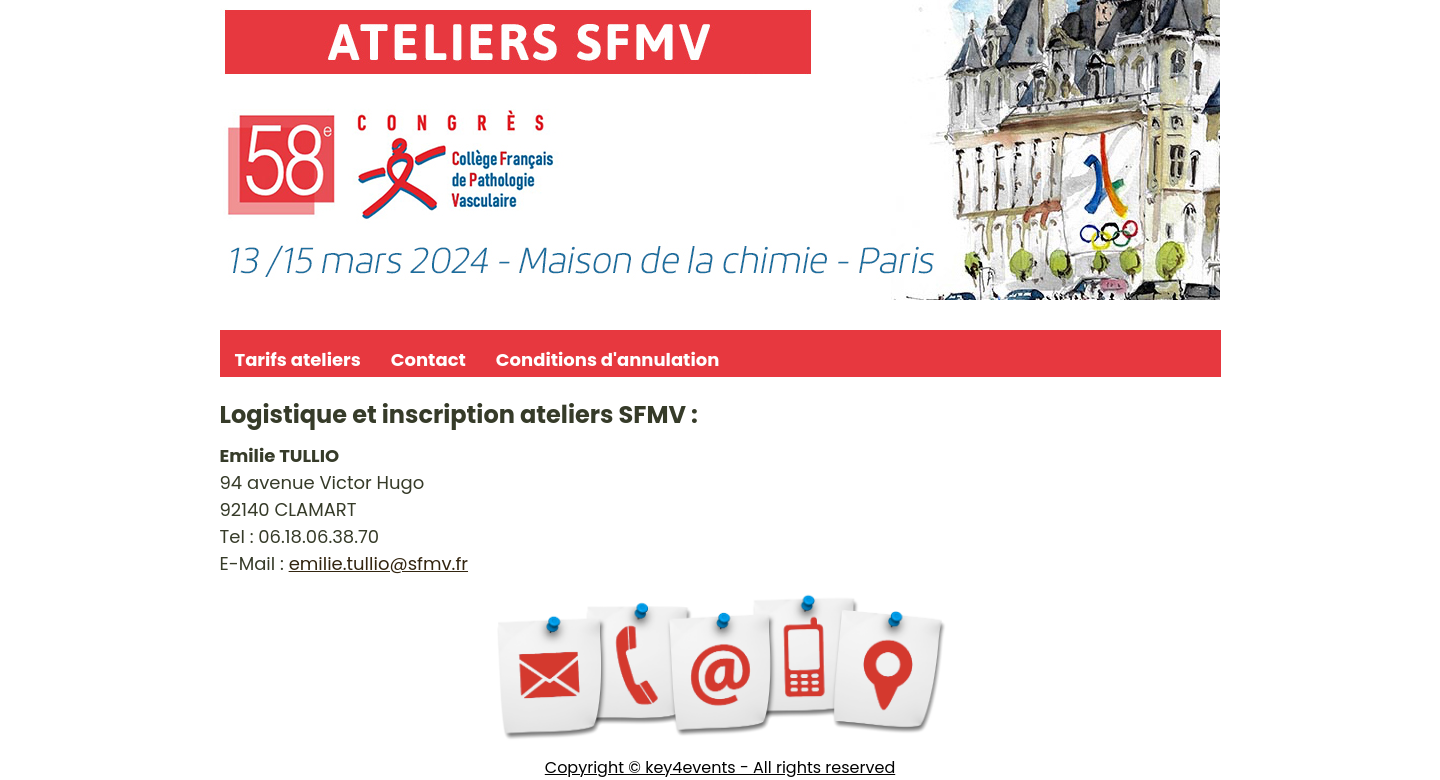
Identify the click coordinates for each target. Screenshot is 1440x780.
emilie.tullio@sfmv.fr (378, 563)
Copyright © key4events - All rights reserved (720, 767)
